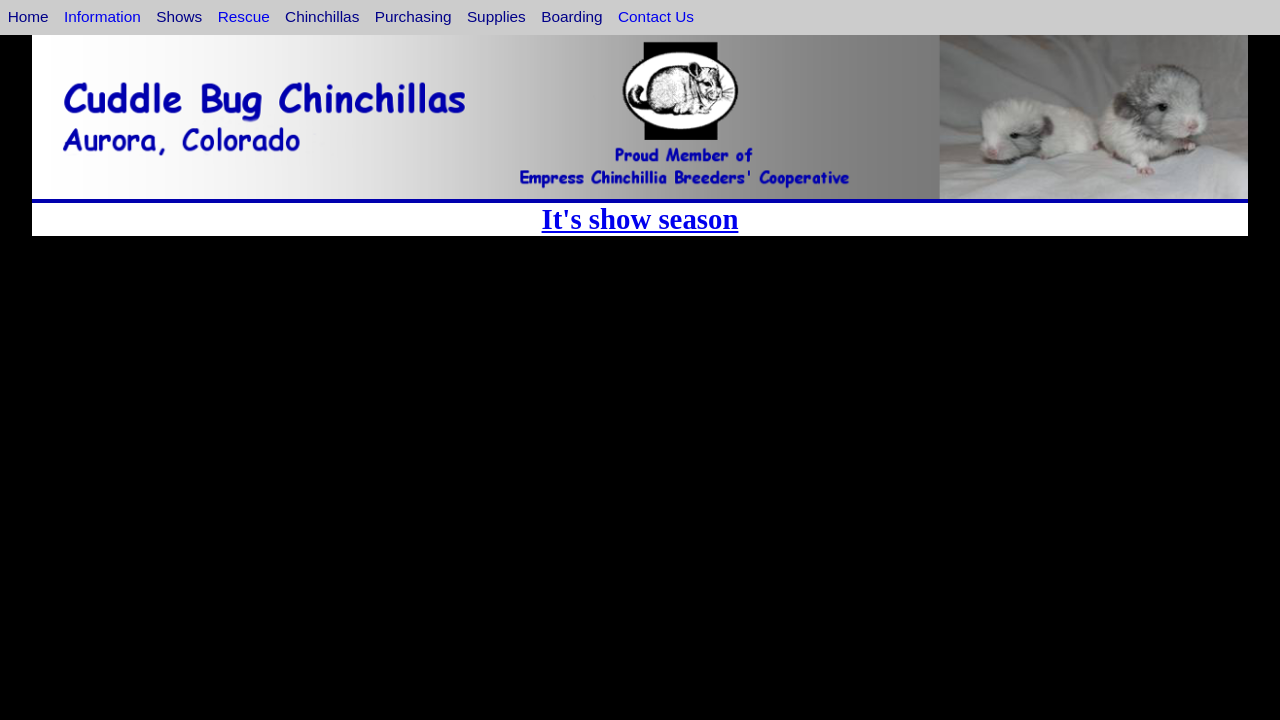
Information (102, 16)
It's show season (640, 219)
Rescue (244, 16)
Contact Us (656, 16)
